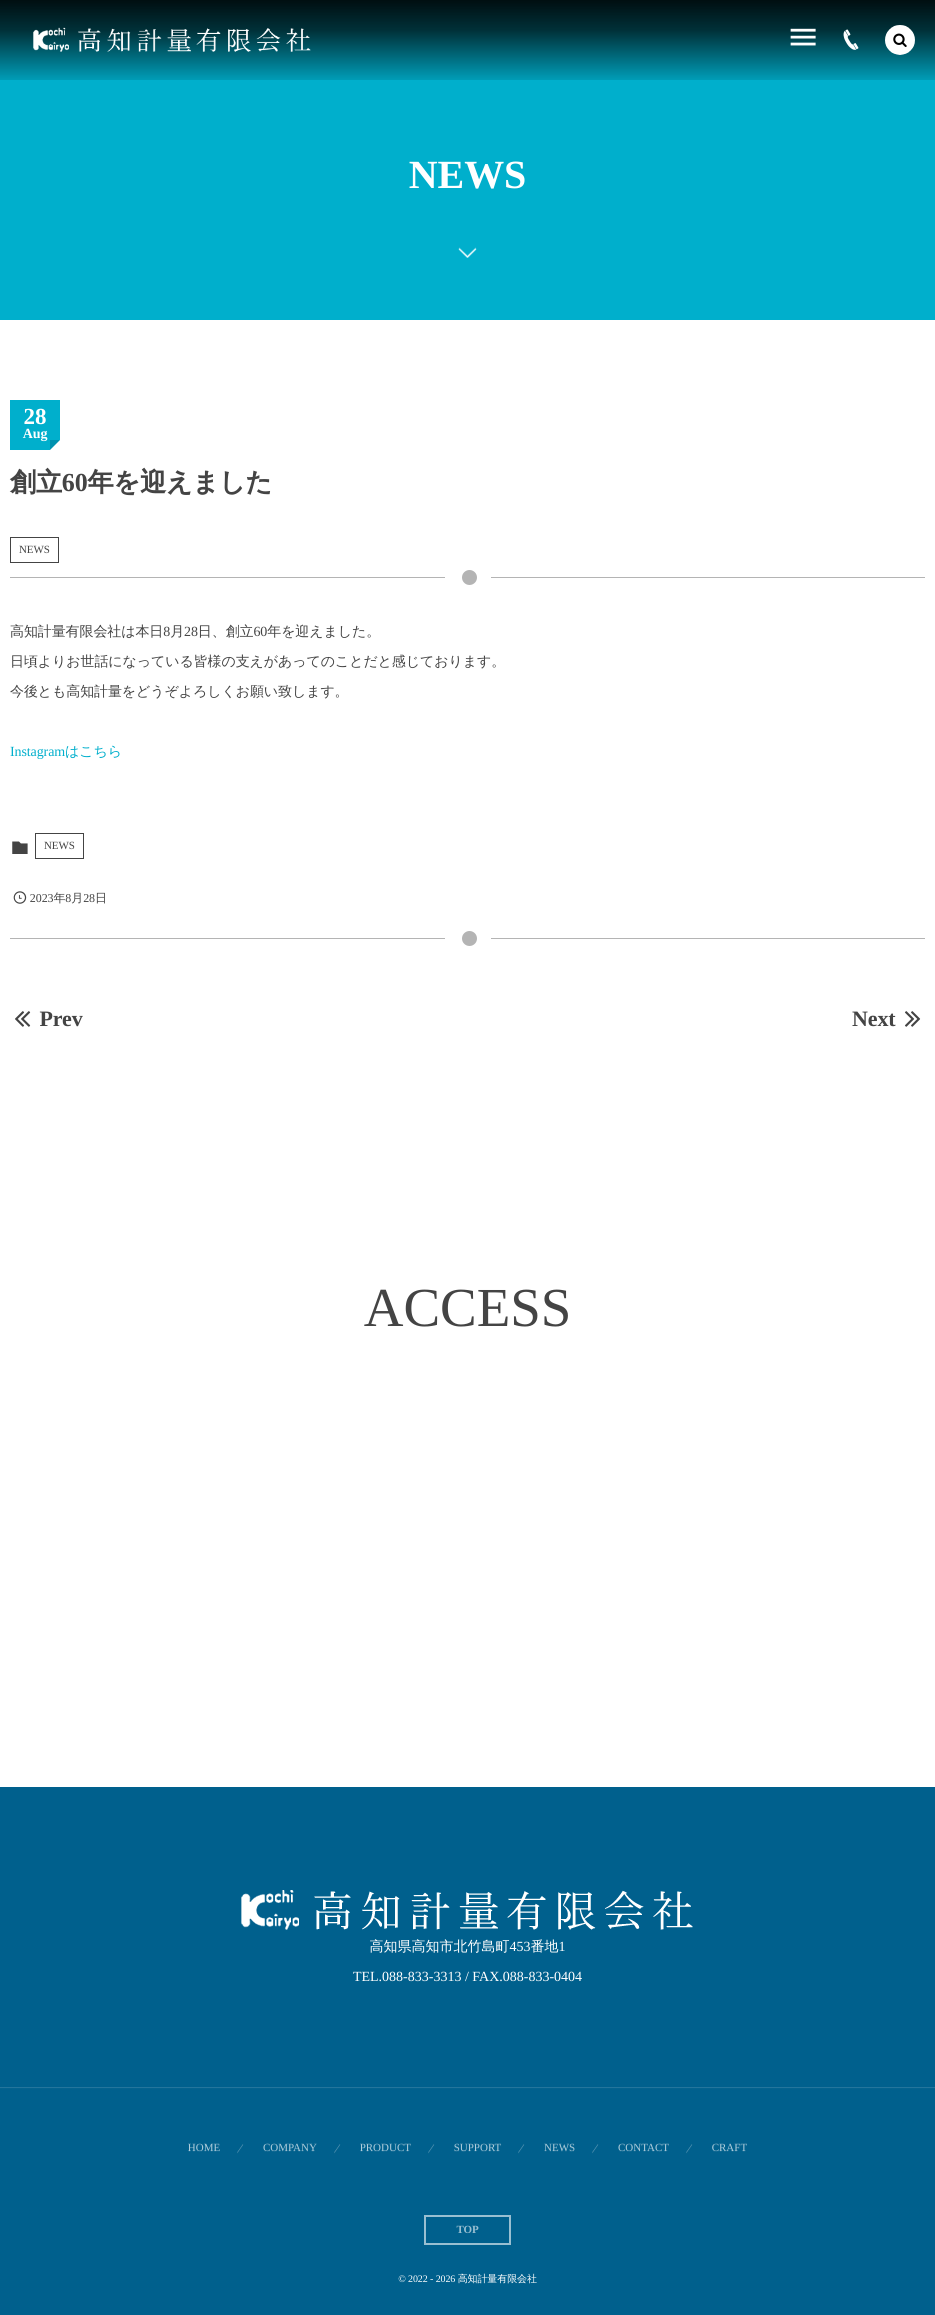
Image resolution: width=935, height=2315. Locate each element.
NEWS (34, 550)
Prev (46, 1018)
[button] (900, 40)
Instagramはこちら (66, 752)
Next (888, 1018)
